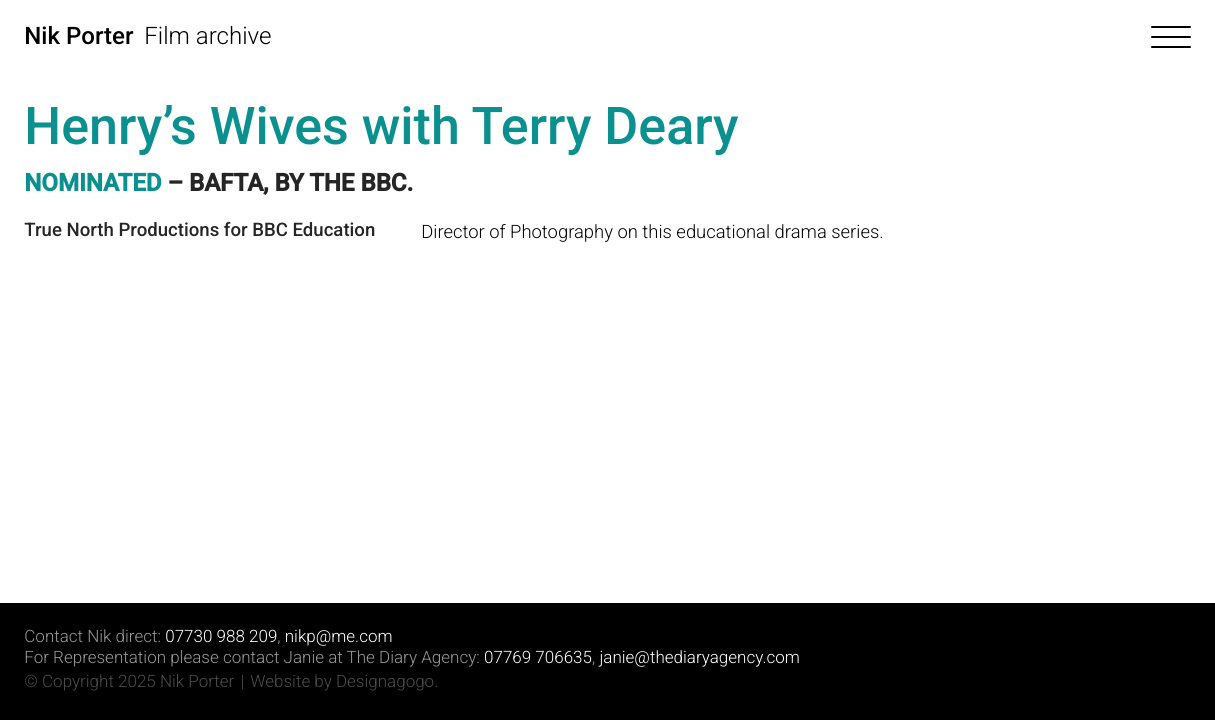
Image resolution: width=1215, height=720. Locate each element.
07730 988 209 (221, 637)
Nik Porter (78, 36)
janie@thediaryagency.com (699, 658)
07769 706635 (538, 658)
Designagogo (385, 682)
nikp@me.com (339, 637)
